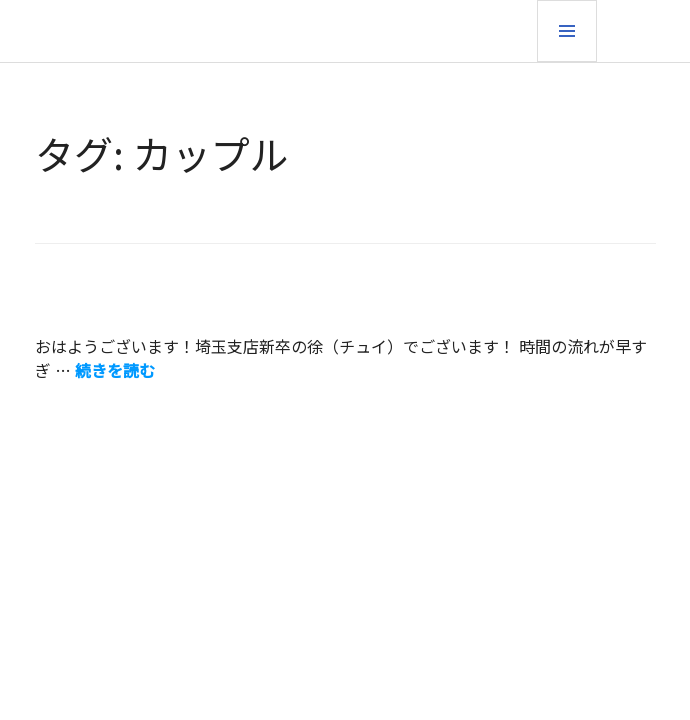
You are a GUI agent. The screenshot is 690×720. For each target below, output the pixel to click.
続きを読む (115, 370)
